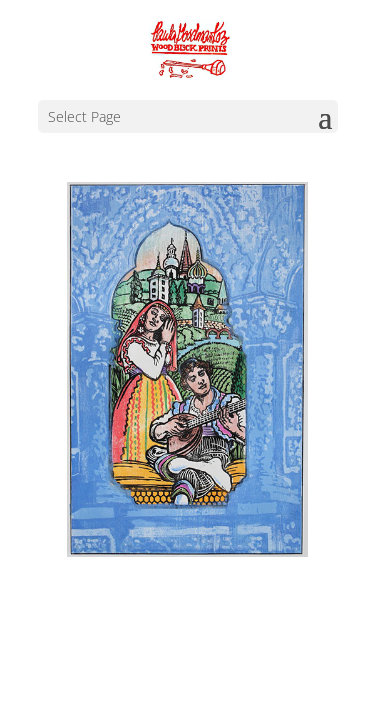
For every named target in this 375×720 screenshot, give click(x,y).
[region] (187, 369)
